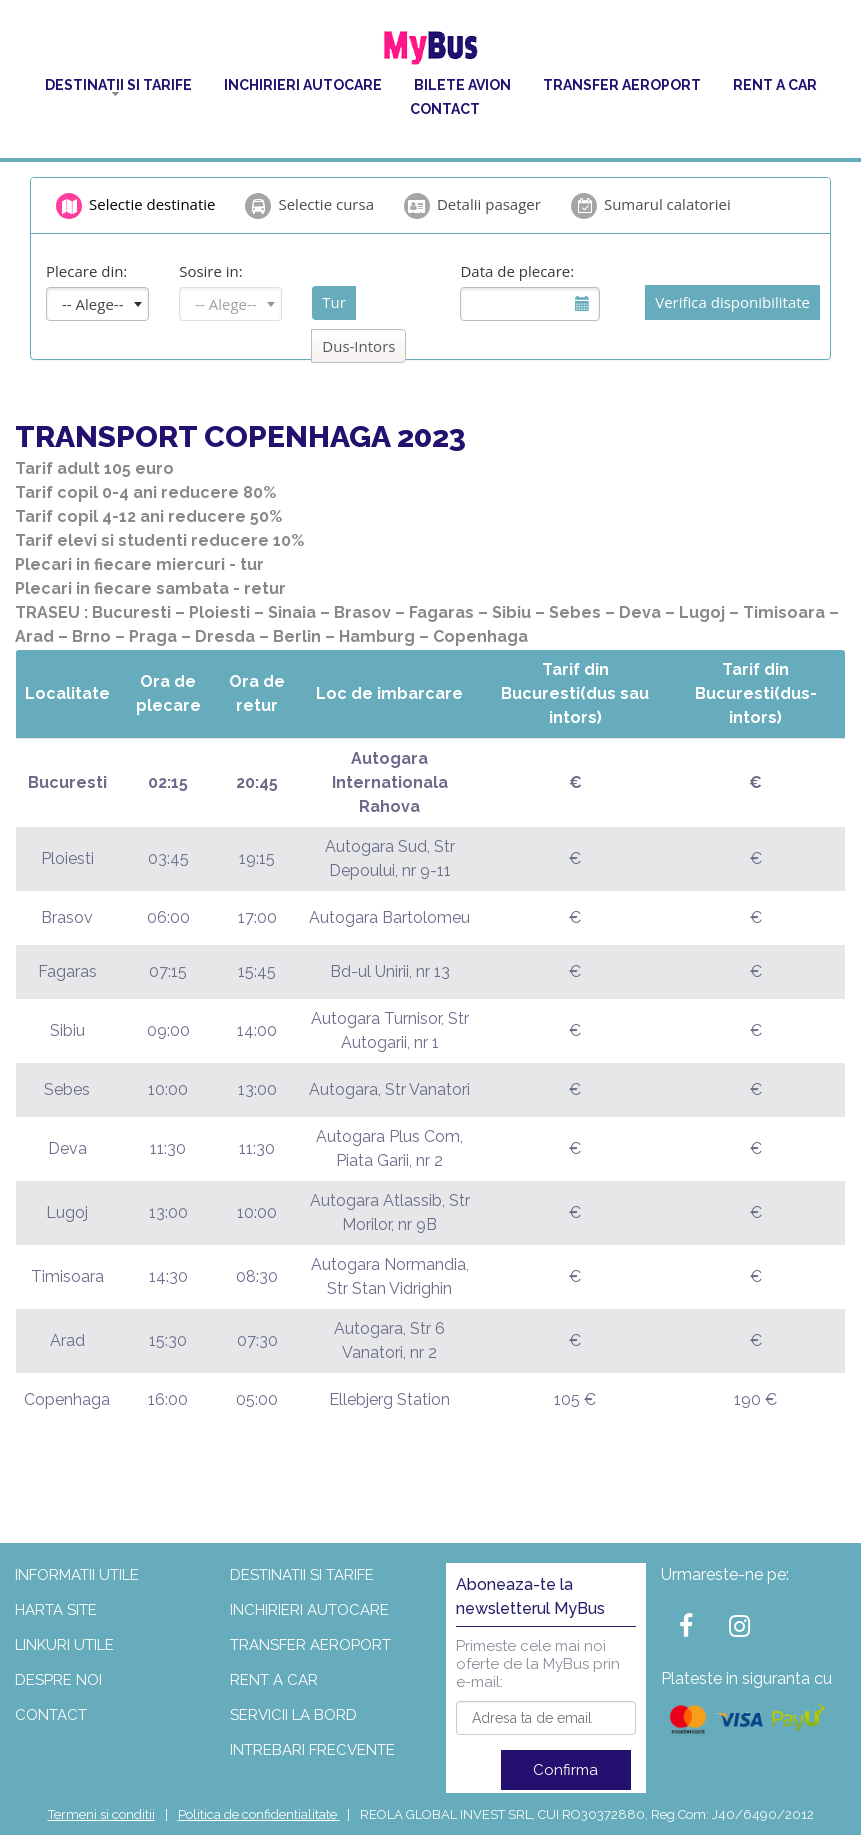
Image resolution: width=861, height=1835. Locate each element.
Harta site (56, 1610)
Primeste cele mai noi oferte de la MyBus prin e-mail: (538, 1664)
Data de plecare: (517, 271)
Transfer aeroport (622, 85)
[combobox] (97, 304)
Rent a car (775, 85)
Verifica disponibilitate (732, 302)
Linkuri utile (64, 1645)
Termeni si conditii (101, 1814)
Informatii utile (77, 1575)
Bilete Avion (462, 85)
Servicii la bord (293, 1715)
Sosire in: (211, 271)
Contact (445, 109)
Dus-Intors (358, 346)
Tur (334, 302)
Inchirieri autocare (303, 85)
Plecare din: (86, 271)
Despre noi (58, 1680)
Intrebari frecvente (312, 1750)
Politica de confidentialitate (259, 1814)
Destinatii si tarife (118, 85)
